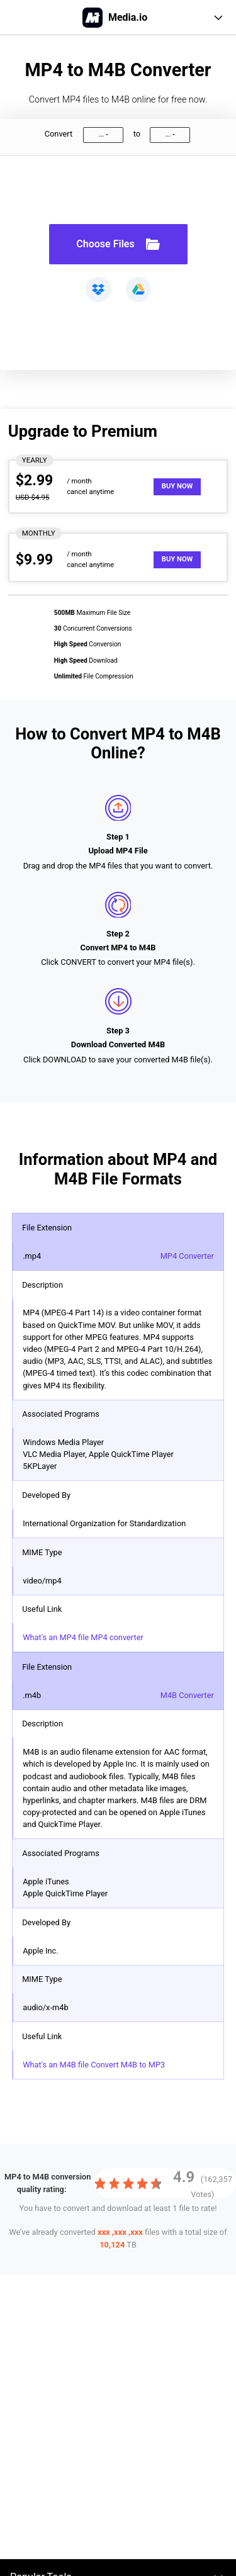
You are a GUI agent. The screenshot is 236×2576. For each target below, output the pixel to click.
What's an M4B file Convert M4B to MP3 (94, 2064)
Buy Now (177, 486)
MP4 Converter (187, 1256)
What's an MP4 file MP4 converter (83, 1637)
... (101, 134)
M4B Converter (187, 1695)
